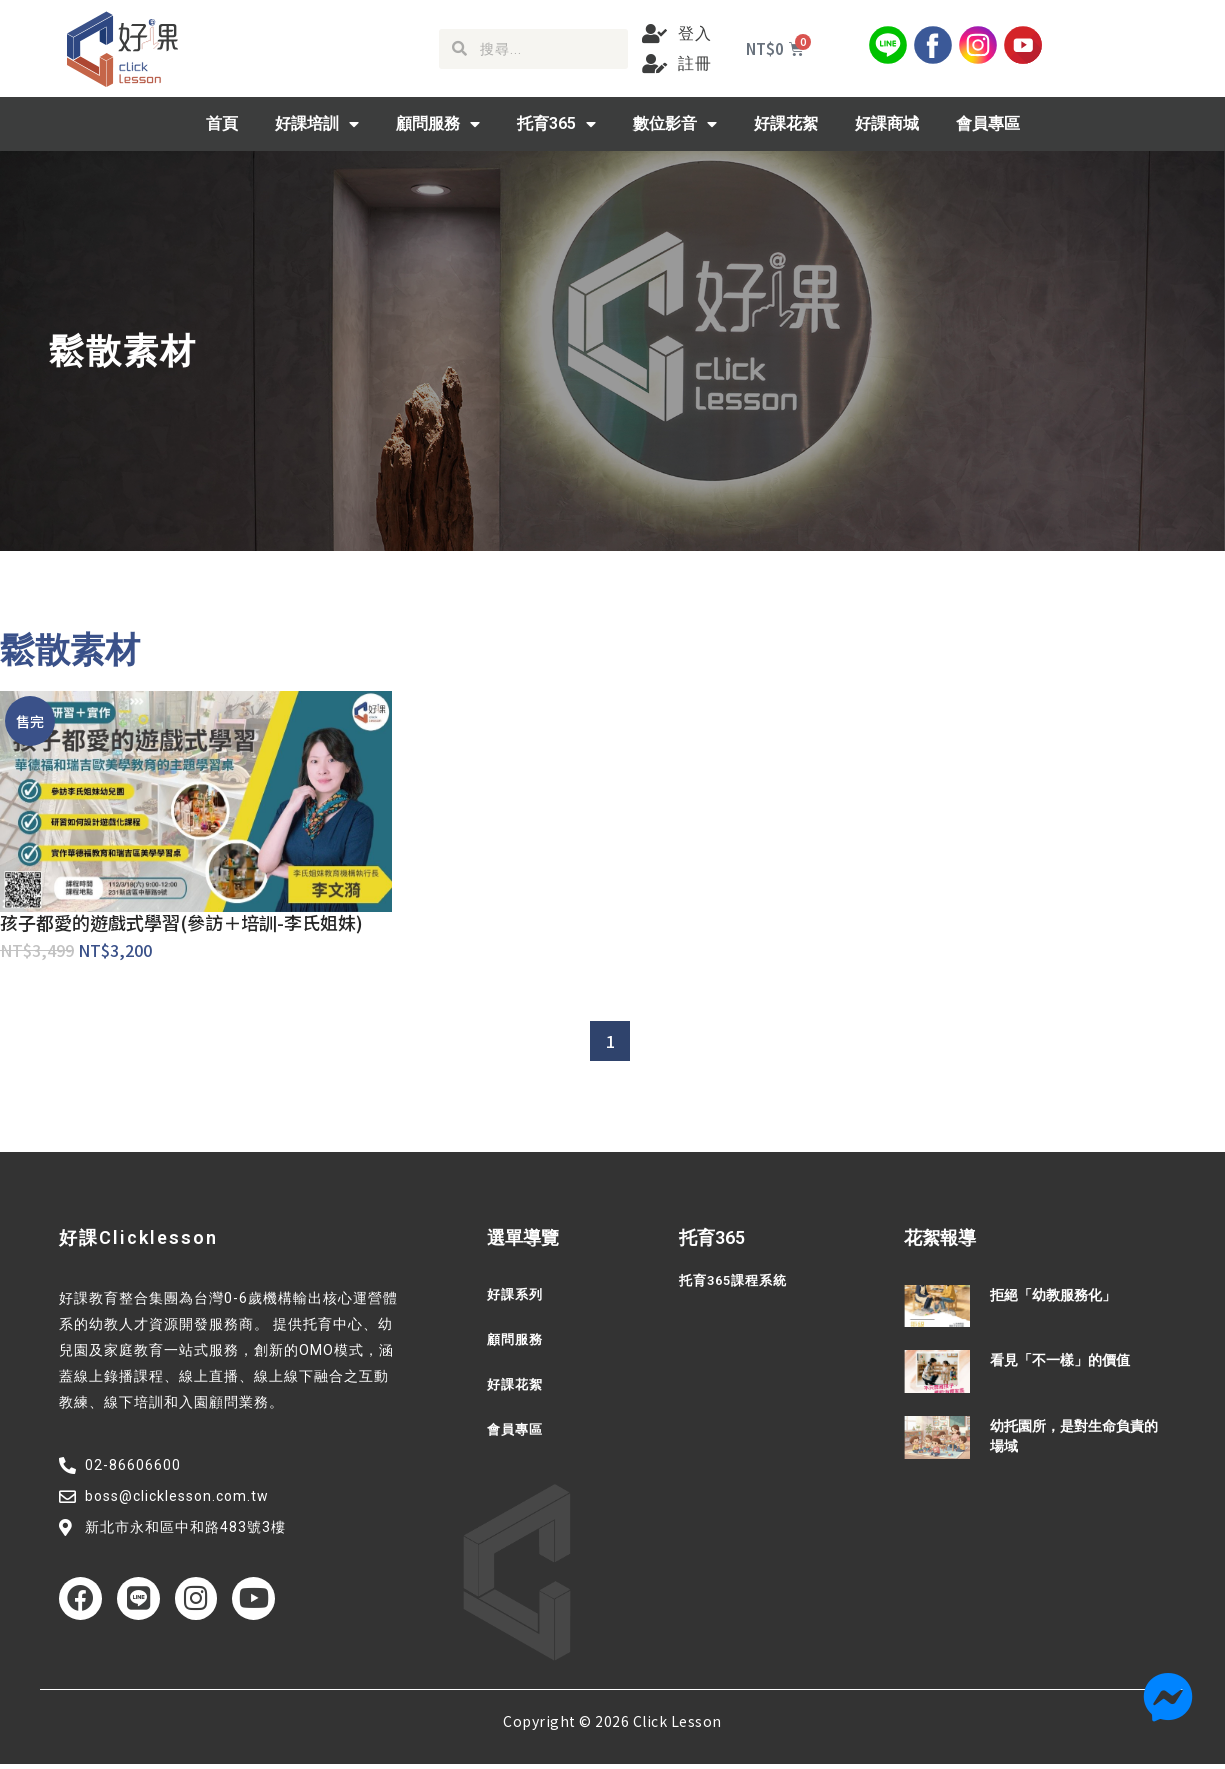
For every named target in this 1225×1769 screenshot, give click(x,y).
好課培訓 (317, 124)
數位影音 (675, 124)
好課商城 (887, 123)
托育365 (556, 124)
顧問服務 (438, 124)
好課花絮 (786, 123)
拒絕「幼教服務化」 (1053, 1295)
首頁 (222, 123)
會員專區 (988, 123)
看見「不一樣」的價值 (1060, 1360)
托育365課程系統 (737, 1281)
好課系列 (517, 1295)
